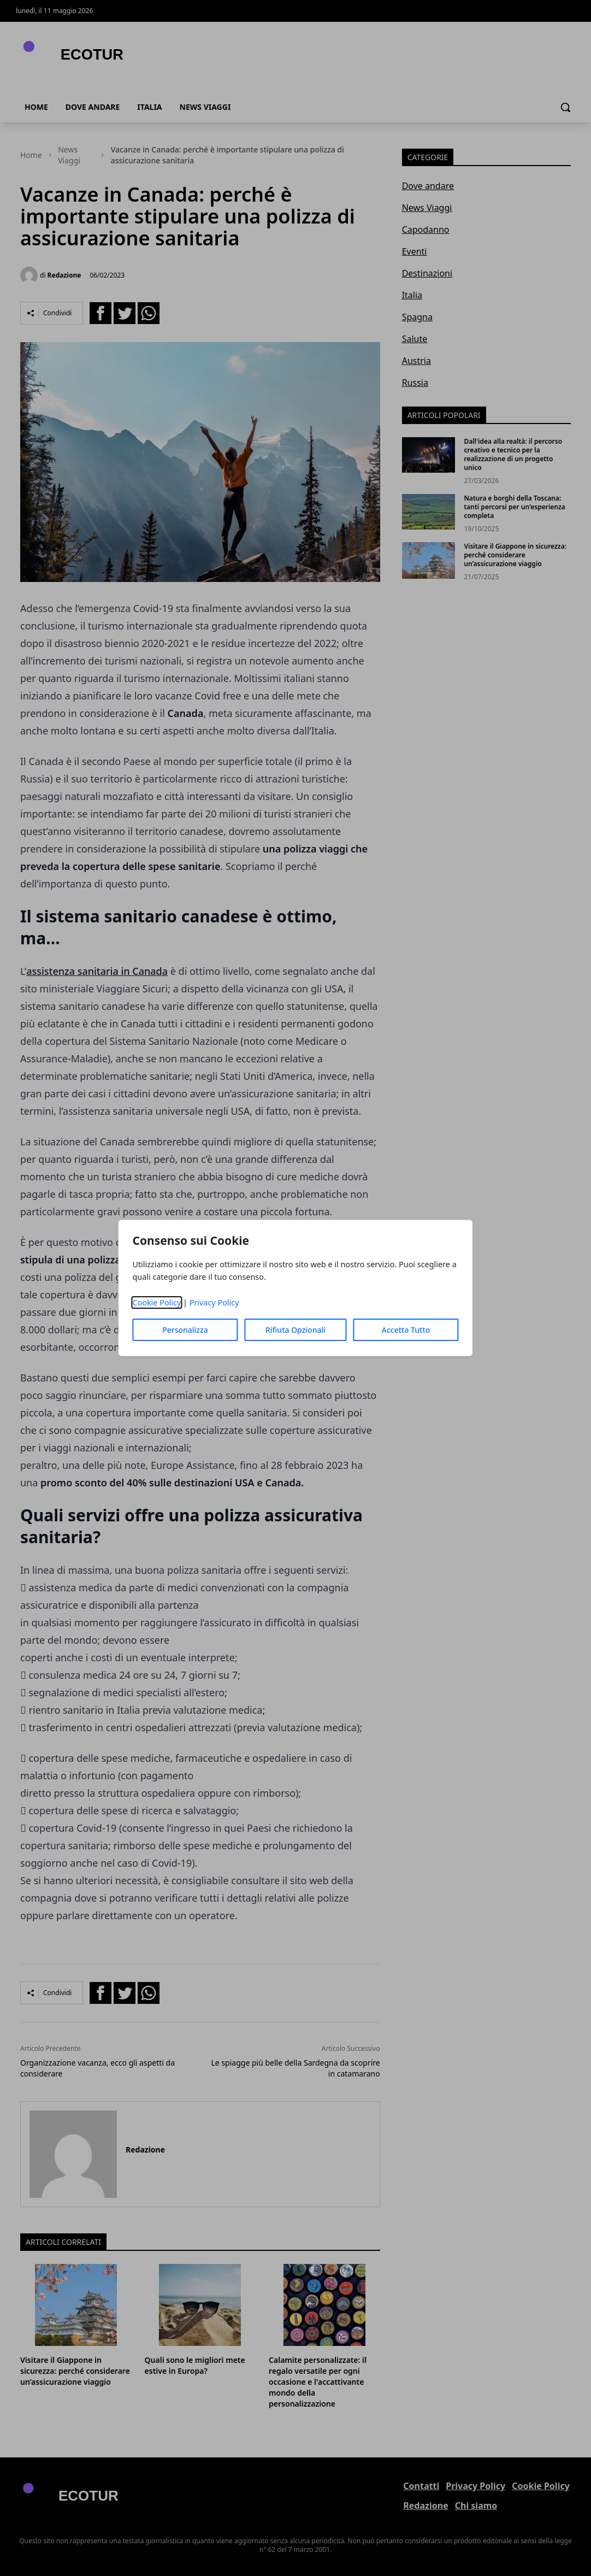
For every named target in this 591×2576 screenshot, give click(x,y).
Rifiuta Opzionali (295, 1330)
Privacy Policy (214, 1302)
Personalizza (185, 1330)
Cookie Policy (156, 1302)
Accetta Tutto (406, 1330)
